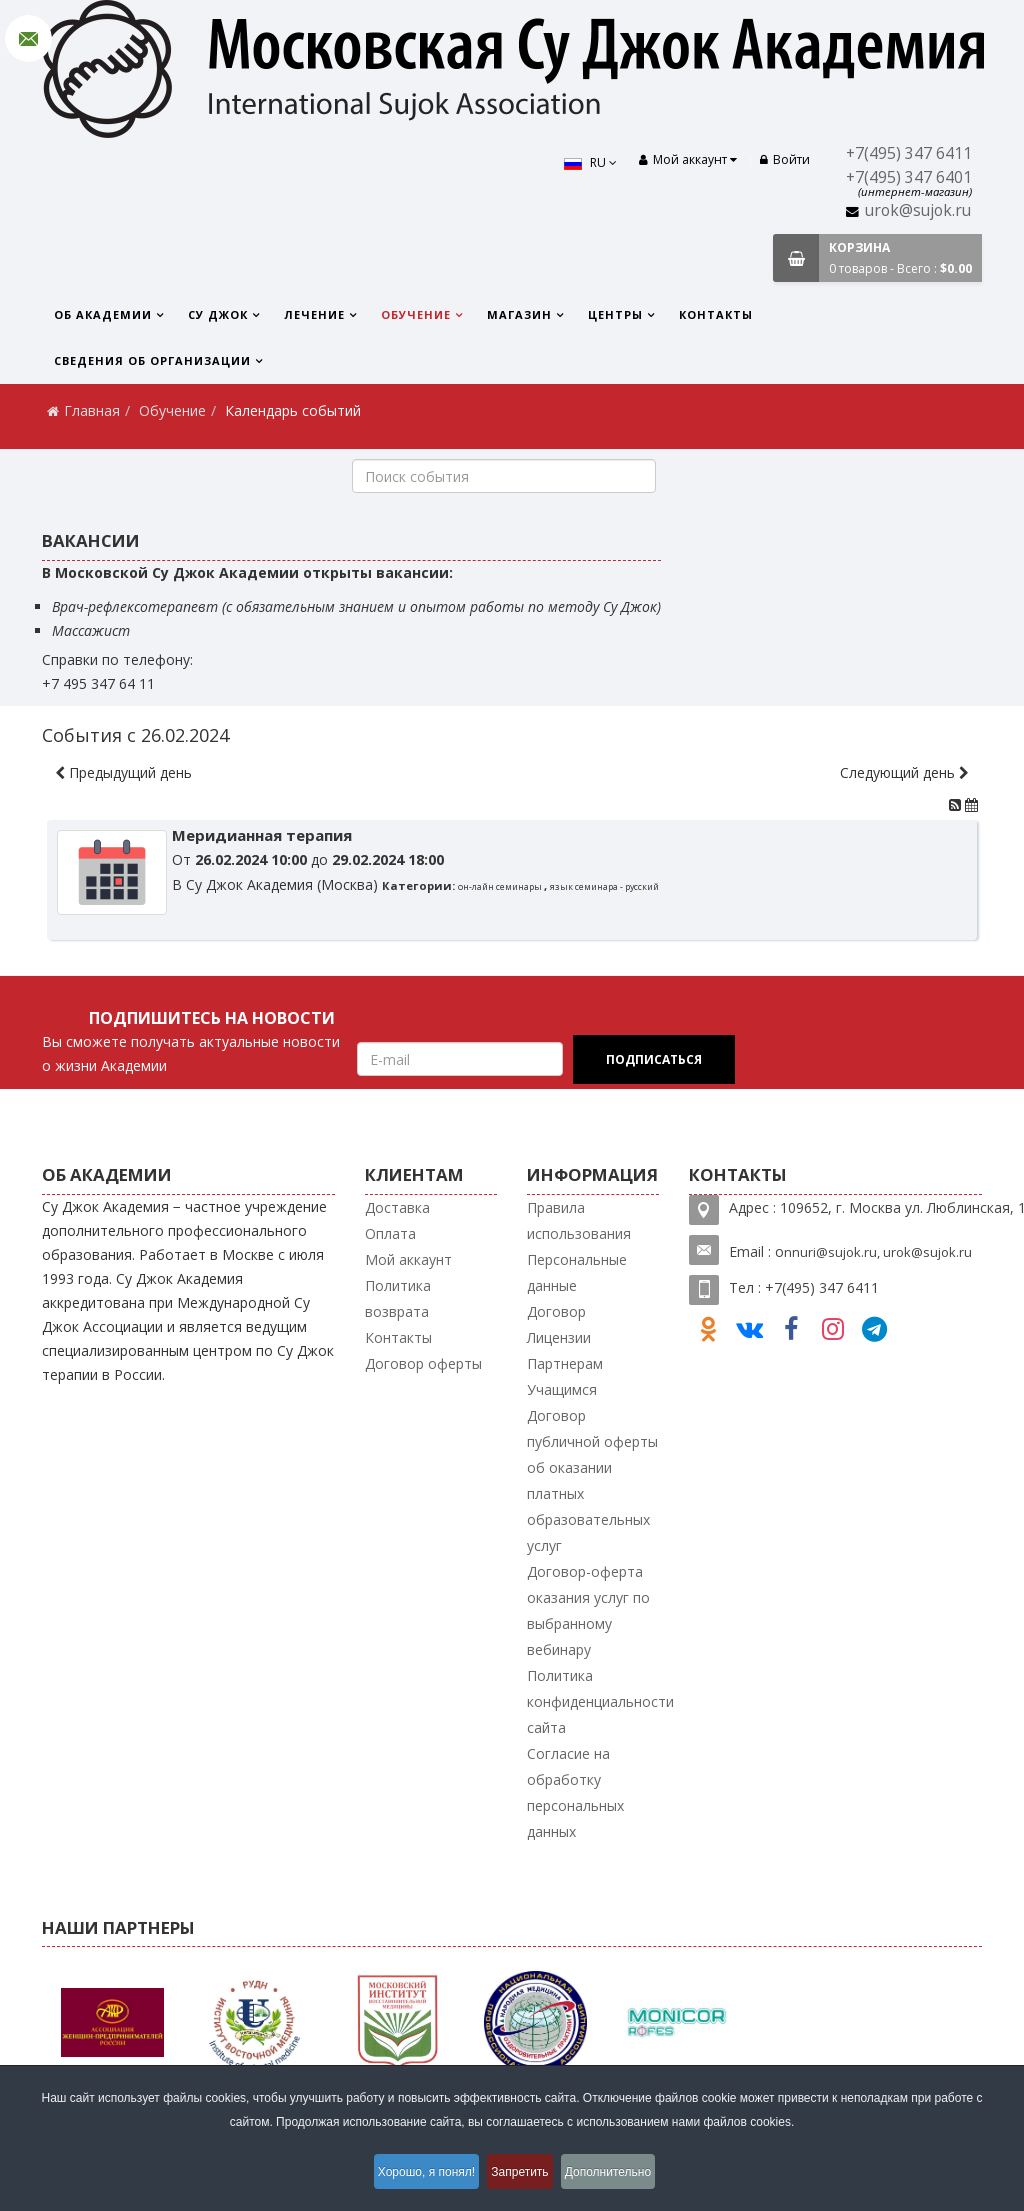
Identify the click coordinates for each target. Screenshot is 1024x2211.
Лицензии (559, 1337)
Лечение (314, 314)
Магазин (519, 314)
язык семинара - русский (604, 886)
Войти (785, 159)
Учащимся (562, 1389)
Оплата (390, 1233)
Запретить (522, 2175)
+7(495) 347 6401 (909, 177)
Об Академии (103, 314)
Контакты (716, 314)
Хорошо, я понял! (415, 2175)
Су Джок (218, 314)
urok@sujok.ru (918, 210)
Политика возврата (398, 1298)
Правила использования (579, 1220)
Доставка (397, 1207)
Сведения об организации (152, 360)
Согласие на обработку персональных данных (575, 1792)
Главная (92, 410)
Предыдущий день (123, 772)
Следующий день (904, 772)
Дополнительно (623, 2175)
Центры (615, 314)
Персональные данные (577, 1272)
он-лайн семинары (501, 886)
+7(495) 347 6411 (909, 153)
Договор (556, 1311)
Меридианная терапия (262, 835)
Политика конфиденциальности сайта (600, 1701)
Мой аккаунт (408, 1259)
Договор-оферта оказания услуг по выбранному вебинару (588, 1610)
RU (580, 162)
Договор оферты (423, 1363)
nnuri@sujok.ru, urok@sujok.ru (878, 1252)
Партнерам (565, 1363)
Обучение (416, 314)
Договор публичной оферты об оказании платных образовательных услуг (592, 1480)
